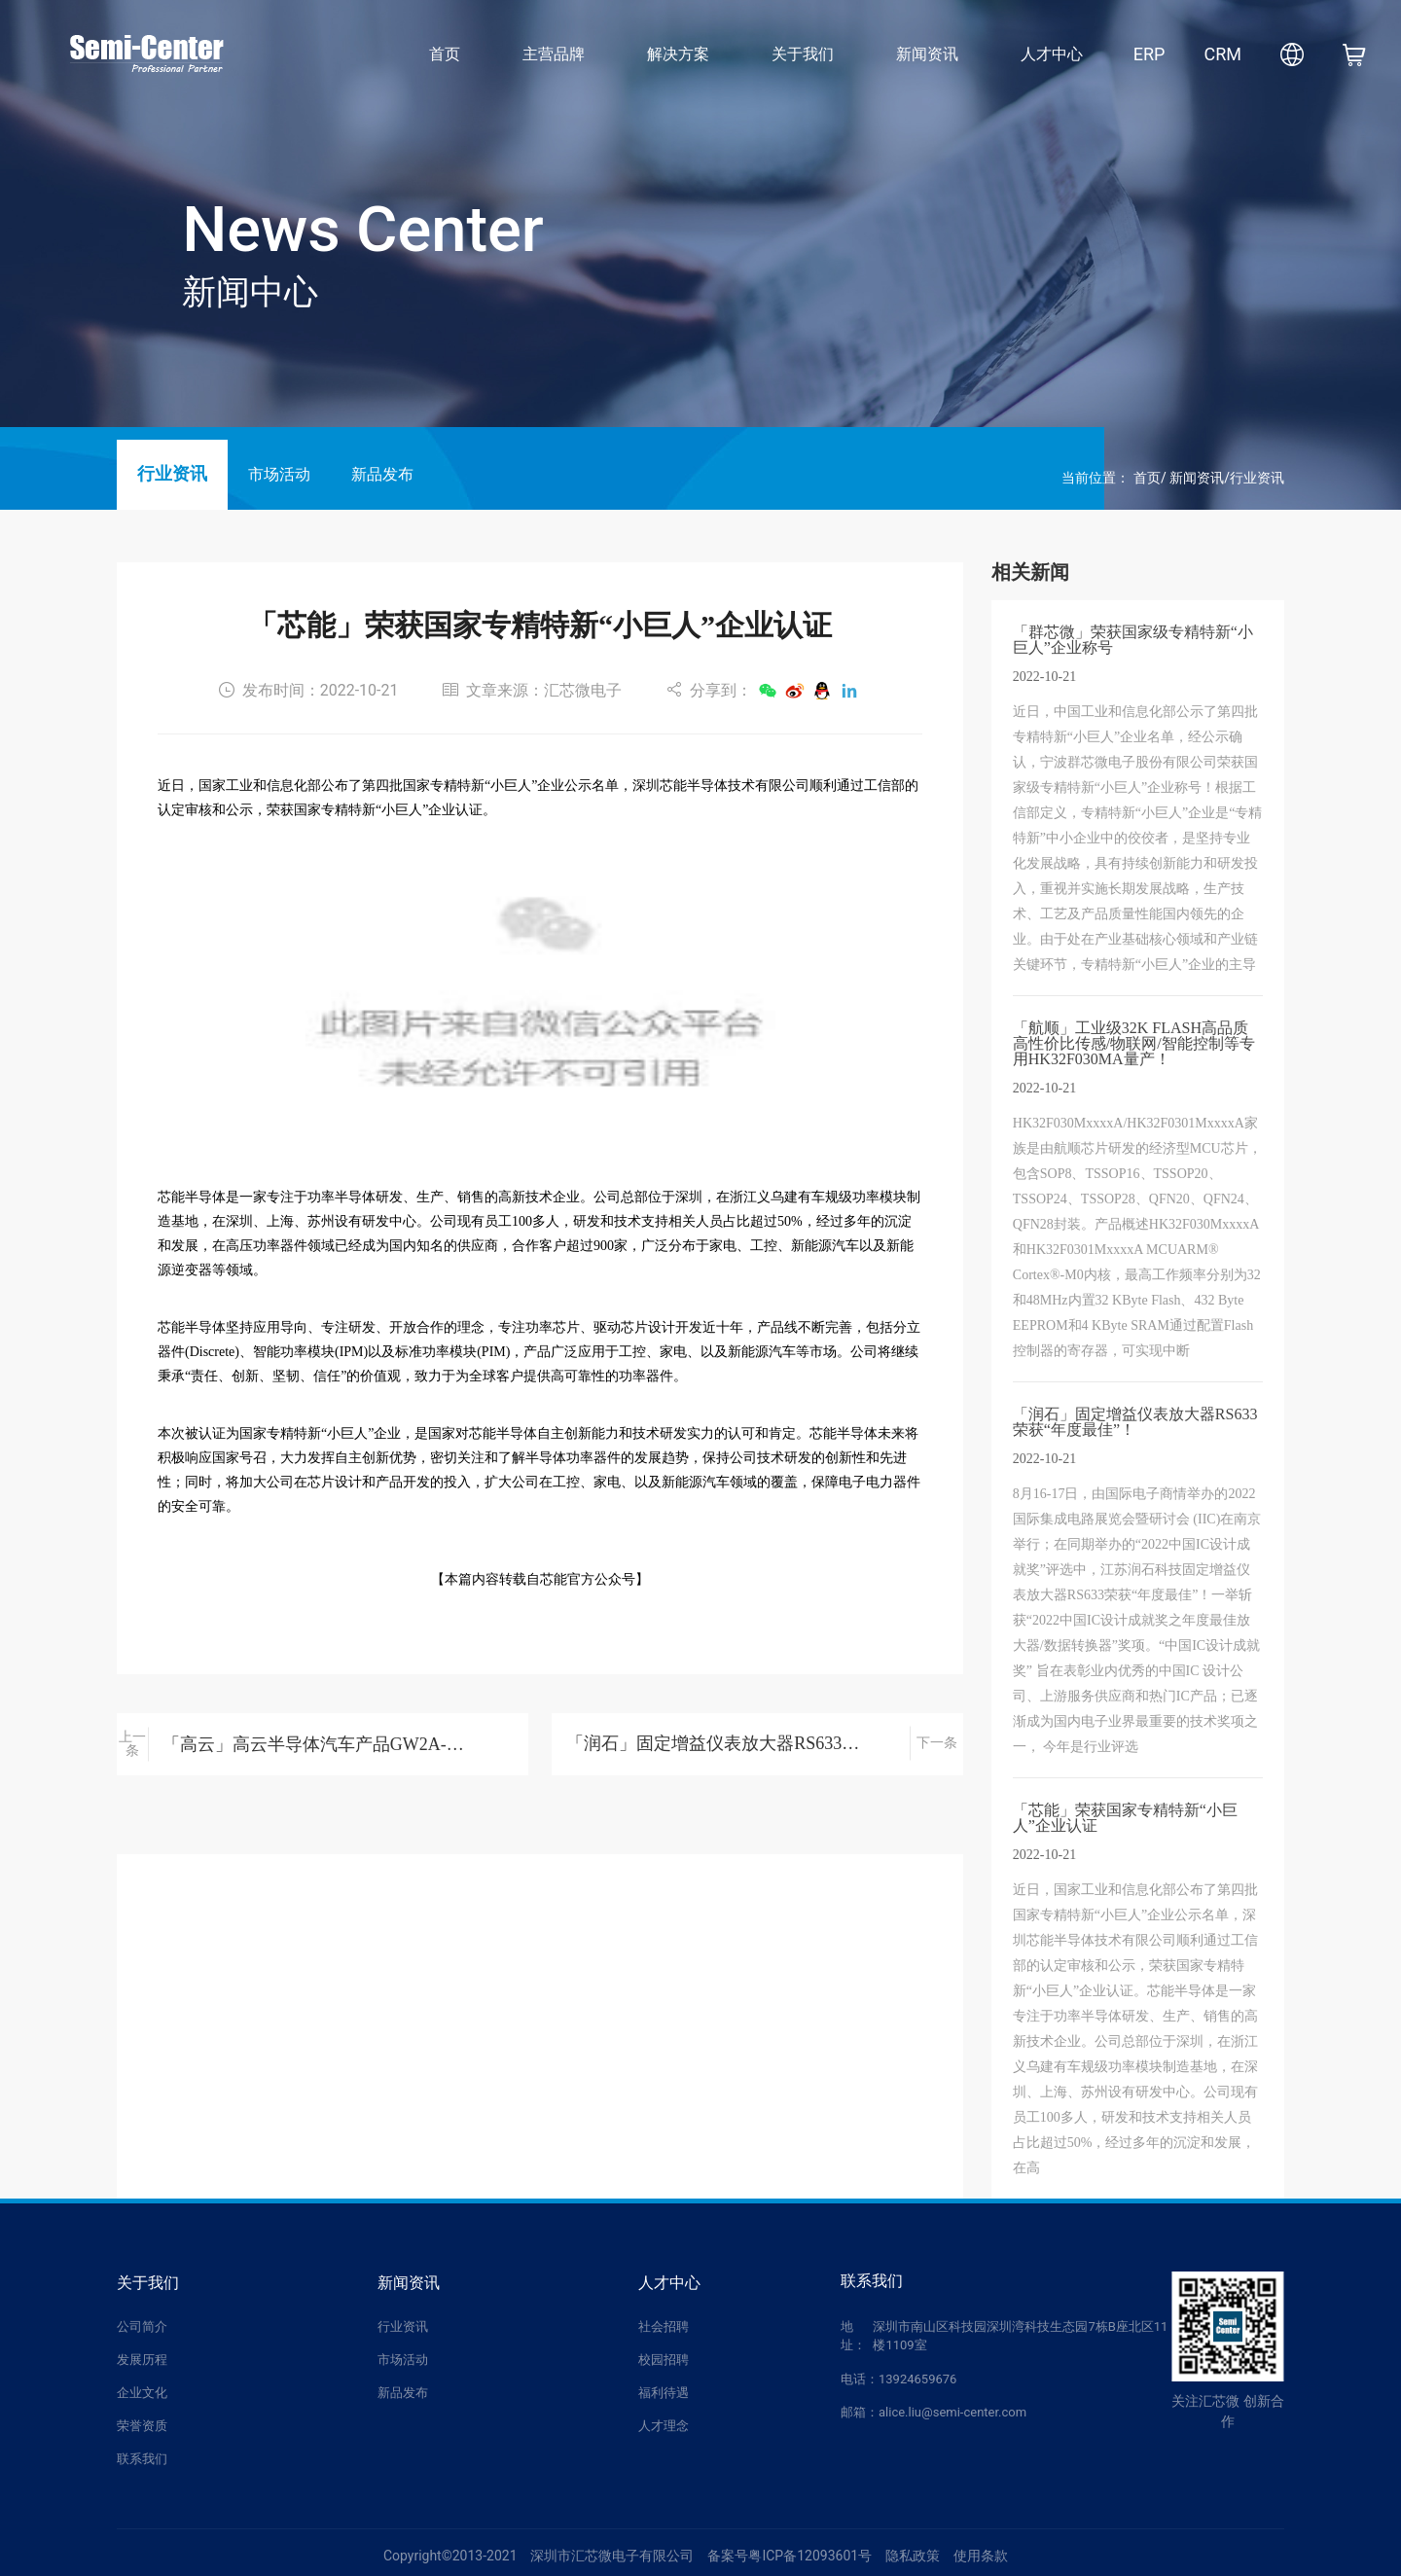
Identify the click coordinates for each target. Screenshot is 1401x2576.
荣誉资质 (142, 2425)
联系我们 (142, 2458)
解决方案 (678, 54)
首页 (444, 54)
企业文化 (142, 2392)
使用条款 (980, 2555)
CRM (1222, 54)
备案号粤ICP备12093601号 (789, 2555)
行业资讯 (172, 473)
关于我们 (803, 54)
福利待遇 (663, 2392)
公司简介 (142, 2326)
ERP (1149, 54)
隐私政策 (912, 2555)
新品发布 (382, 474)
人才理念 (663, 2425)
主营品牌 (553, 54)
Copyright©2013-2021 (450, 2555)
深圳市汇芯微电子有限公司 (612, 2555)
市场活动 (279, 474)
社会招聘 (663, 2326)
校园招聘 (663, 2359)
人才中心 (1052, 54)
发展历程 (142, 2359)
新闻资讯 (927, 54)
